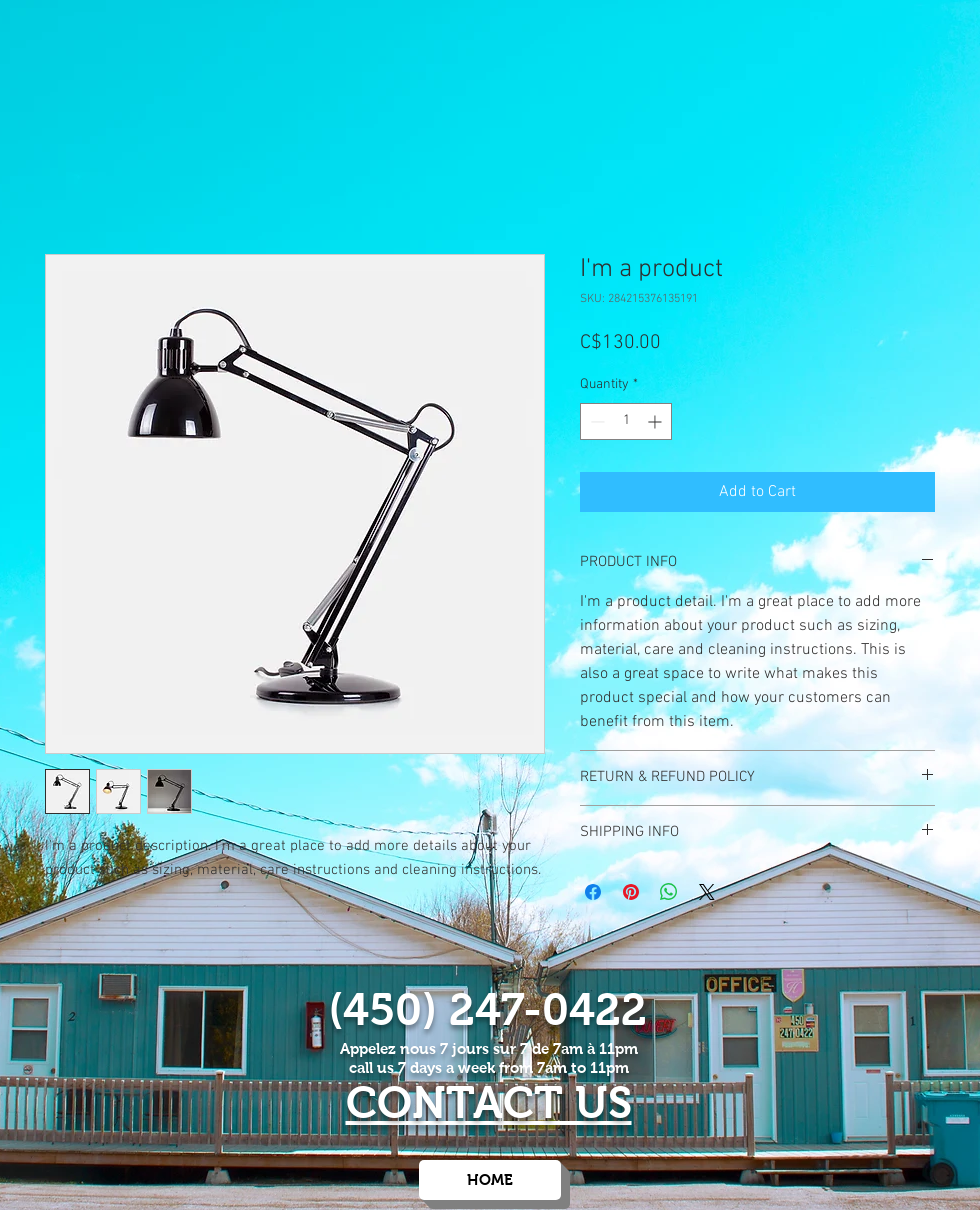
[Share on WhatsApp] (669, 892)
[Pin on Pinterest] (631, 892)
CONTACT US (489, 1102)
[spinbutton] (626, 421)
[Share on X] (707, 892)
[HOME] (490, 1180)
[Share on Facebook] (593, 892)
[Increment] (656, 421)
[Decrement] (595, 421)
